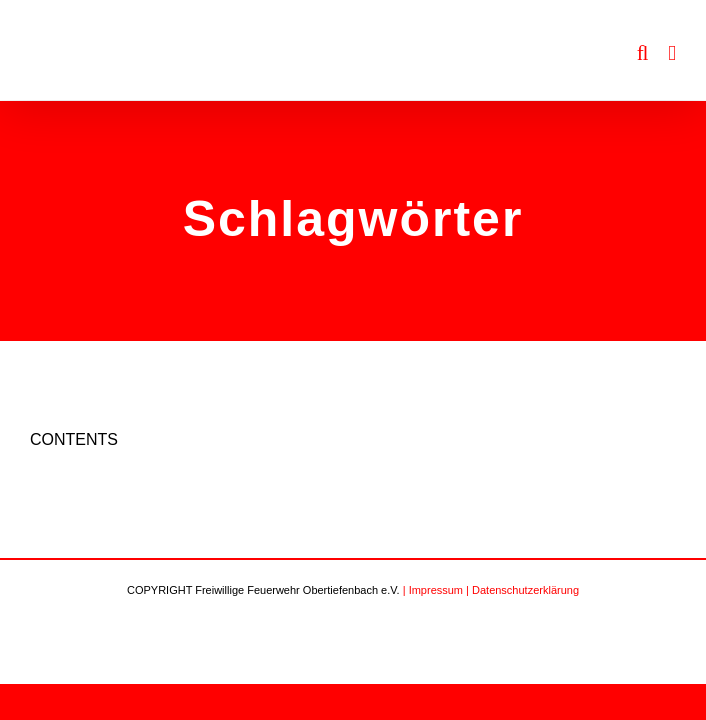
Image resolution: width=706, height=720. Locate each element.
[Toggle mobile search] (643, 53)
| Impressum (433, 590)
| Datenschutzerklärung (522, 590)
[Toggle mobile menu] (672, 53)
